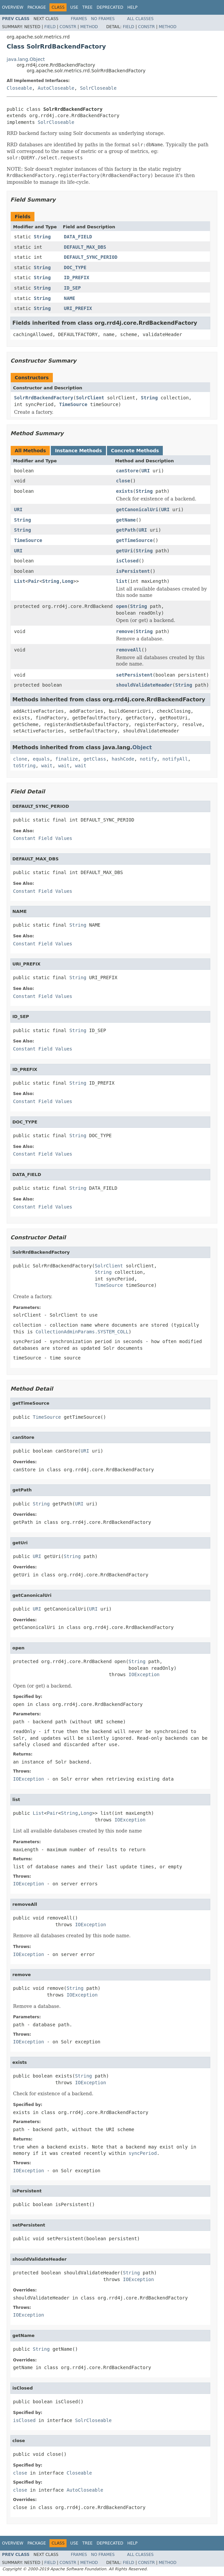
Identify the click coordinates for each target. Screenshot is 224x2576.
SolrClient (90, 397)
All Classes (140, 18)
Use (74, 7)
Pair (33, 581)
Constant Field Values (42, 838)
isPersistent (133, 571)
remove (124, 631)
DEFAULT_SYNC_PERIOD (90, 257)
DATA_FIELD (78, 236)
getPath (126, 530)
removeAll (128, 649)
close (123, 480)
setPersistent (134, 675)
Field (49, 26)
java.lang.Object (26, 59)
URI (145, 470)
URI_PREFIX (78, 308)
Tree (87, 7)
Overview (12, 7)
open (121, 606)
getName (126, 520)
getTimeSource (134, 540)
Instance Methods (78, 450)
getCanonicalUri (137, 509)
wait (46, 765)
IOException (144, 1674)
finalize (66, 759)
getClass (95, 759)
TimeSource (73, 404)
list (121, 581)
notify (148, 759)
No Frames (103, 18)
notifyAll (175, 759)
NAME (69, 298)
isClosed (127, 560)
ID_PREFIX (76, 277)
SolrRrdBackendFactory (43, 397)
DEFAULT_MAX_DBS (85, 247)
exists (124, 491)
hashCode (123, 759)
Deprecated (110, 7)
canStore (127, 470)
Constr (68, 26)
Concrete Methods (135, 450)
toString (24, 765)
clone (20, 759)
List (19, 581)
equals (41, 759)
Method (89, 26)
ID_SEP (72, 288)
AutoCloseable (56, 88)
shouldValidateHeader (144, 685)
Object (142, 747)
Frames (79, 18)
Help (132, 7)
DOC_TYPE (75, 267)
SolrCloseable (98, 88)
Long (67, 581)
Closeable (19, 88)
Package (36, 7)
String (42, 236)
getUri (124, 550)
